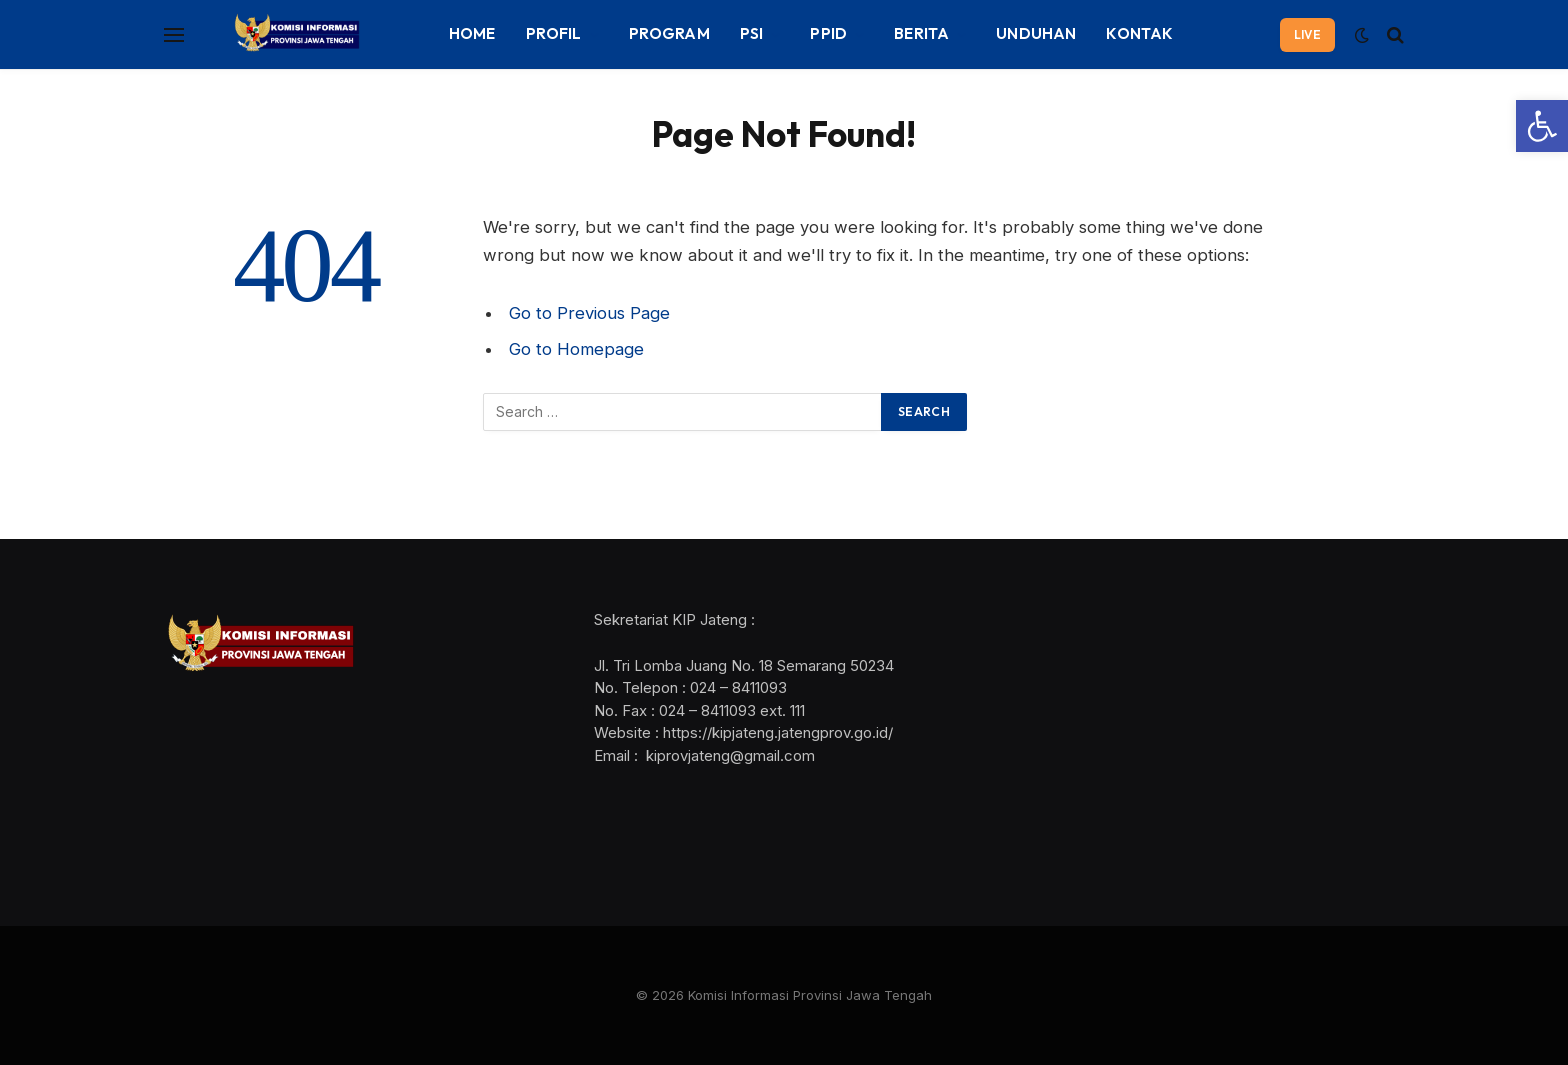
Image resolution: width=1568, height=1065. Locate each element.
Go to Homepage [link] (576, 349)
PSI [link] (751, 33)
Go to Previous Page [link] (589, 313)
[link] (1542, 126)
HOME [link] (472, 33)
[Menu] (174, 34)
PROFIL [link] (554, 33)
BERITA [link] (921, 33)
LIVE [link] (1307, 34)
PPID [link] (828, 33)
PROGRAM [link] (669, 33)
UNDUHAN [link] (1036, 33)
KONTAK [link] (1139, 33)
